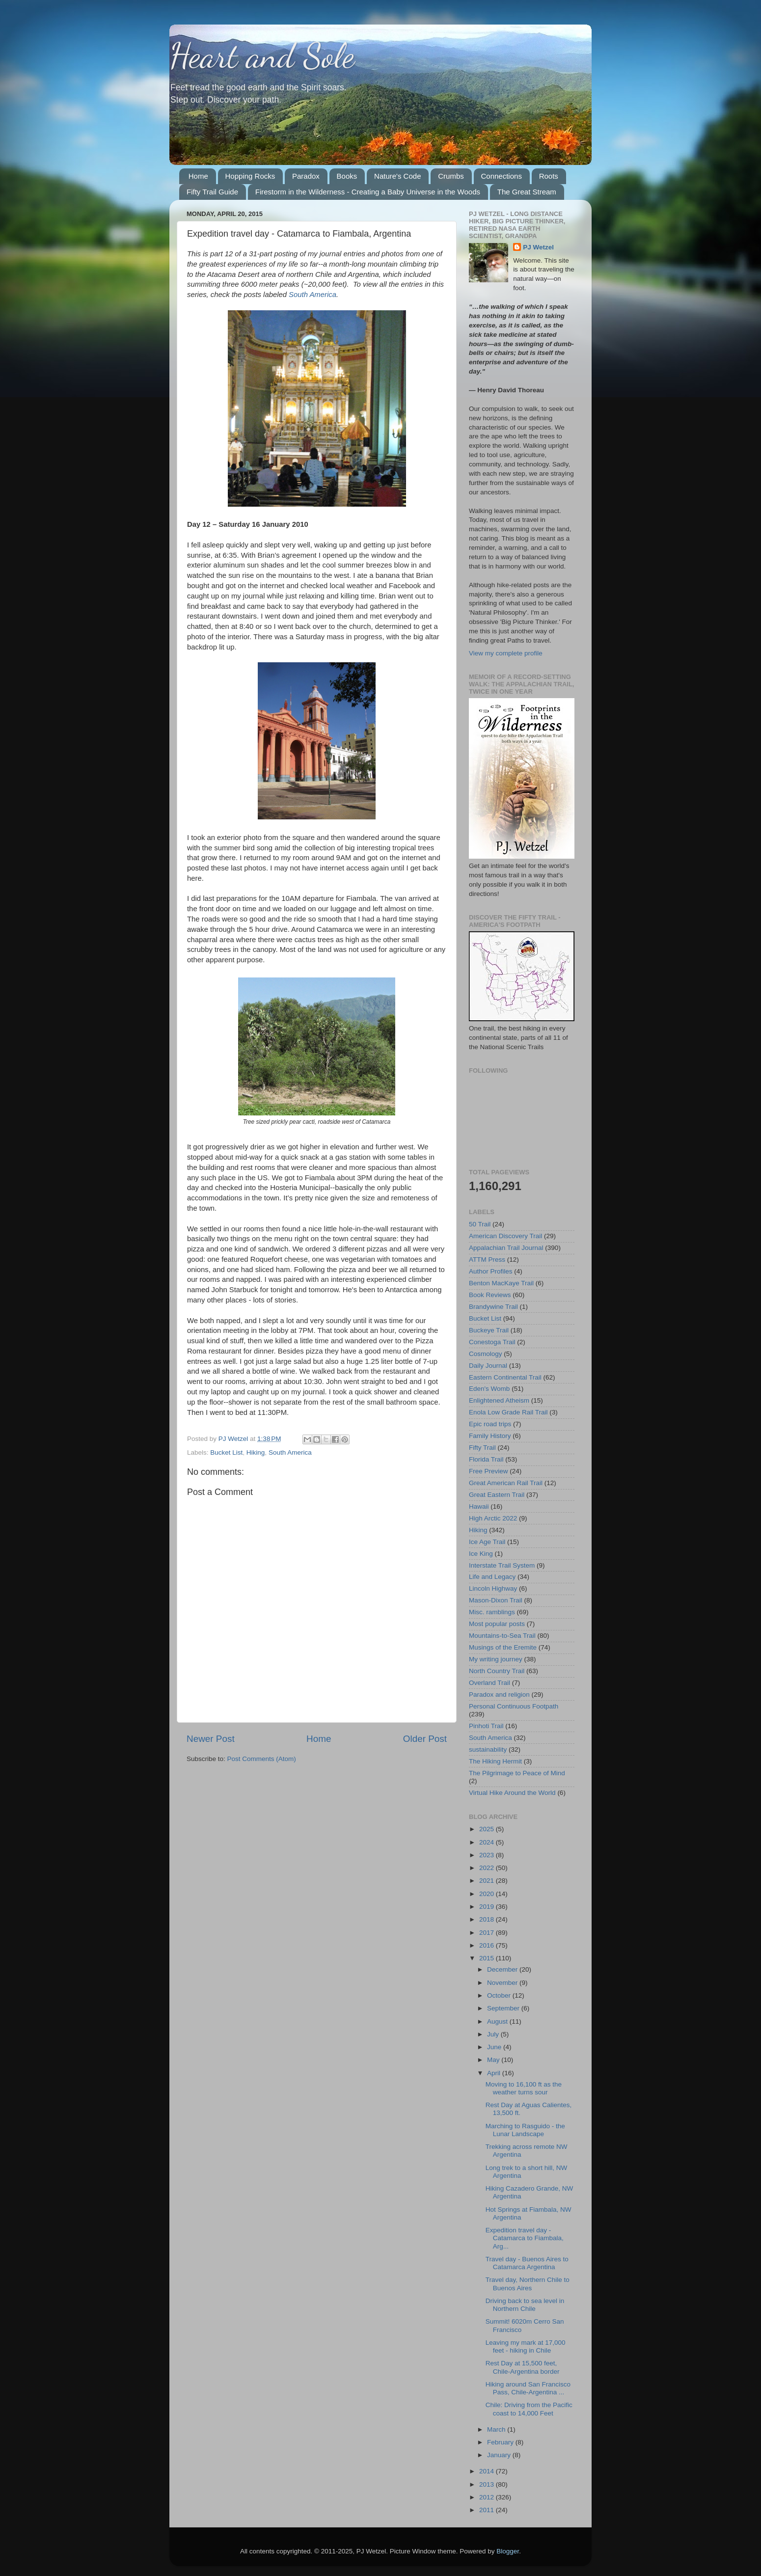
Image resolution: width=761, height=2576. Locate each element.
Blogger (507, 2551)
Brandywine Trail (493, 1306)
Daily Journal (488, 1365)
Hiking (255, 1452)
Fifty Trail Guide (212, 192)
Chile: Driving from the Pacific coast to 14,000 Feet (529, 2408)
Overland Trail (489, 1682)
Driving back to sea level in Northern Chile (525, 2304)
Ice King (481, 1553)
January (500, 2455)
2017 (487, 1932)
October (500, 1995)
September (504, 2008)
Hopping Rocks (250, 176)
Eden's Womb (489, 1388)
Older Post (425, 1739)
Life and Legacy (492, 1576)
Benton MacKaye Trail (501, 1283)
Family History (490, 1435)
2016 (487, 1945)
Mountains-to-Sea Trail (502, 1635)
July (494, 2034)
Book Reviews (490, 1295)
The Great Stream (526, 192)
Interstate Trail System (502, 1565)
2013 (487, 2484)
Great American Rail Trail (506, 1483)
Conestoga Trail (492, 1342)
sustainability (488, 1749)
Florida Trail (486, 1459)
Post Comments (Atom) (261, 1759)
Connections (501, 176)
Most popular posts (497, 1623)
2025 (487, 1829)
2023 (487, 1855)
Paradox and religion (499, 1694)
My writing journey (495, 1659)
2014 (487, 2471)
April (494, 2073)
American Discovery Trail (505, 1236)
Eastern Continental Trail (505, 1377)
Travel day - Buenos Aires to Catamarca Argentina (527, 2263)
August (498, 2021)
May (494, 2059)
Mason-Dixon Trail (495, 1600)
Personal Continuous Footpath (513, 1706)
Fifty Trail (482, 1447)
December (503, 1969)
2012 (487, 2497)
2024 (487, 1842)
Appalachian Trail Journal (506, 1247)
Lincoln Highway (493, 1588)
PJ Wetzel (538, 247)
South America (290, 1452)
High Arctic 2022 (493, 1518)
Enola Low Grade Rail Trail (508, 1412)
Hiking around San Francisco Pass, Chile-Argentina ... (528, 2388)
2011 (487, 2510)
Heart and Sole (261, 56)
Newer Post (211, 1739)
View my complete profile (506, 653)
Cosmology (485, 1353)
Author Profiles (491, 1271)
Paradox (306, 176)
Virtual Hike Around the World (512, 1792)
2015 (487, 1958)
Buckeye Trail (489, 1330)
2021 (487, 1880)
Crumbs (451, 176)
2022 (487, 1867)
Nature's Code (397, 176)
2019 (487, 1906)
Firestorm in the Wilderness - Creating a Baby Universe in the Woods (367, 192)
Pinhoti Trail (486, 1726)
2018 (487, 1919)
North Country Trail (496, 1671)
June (495, 2047)
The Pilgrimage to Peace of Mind (517, 1773)
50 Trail (479, 1224)
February (501, 2442)
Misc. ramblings (492, 1612)
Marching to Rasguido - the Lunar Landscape (525, 2130)
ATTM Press (487, 1259)
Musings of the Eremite (503, 1647)
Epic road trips (490, 1424)
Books (347, 176)
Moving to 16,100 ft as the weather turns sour (524, 2088)
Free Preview (488, 1471)
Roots (548, 176)
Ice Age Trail (487, 1542)
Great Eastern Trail (496, 1494)
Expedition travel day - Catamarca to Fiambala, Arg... (525, 2238)
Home (198, 176)
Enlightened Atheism (499, 1400)
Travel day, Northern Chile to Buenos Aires (528, 2283)
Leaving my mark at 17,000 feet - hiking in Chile (526, 2346)
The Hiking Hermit (495, 1761)
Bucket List (226, 1452)
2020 (487, 1894)
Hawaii (479, 1506)
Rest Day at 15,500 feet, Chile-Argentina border (523, 2367)
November (503, 1982)
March (497, 2429)
